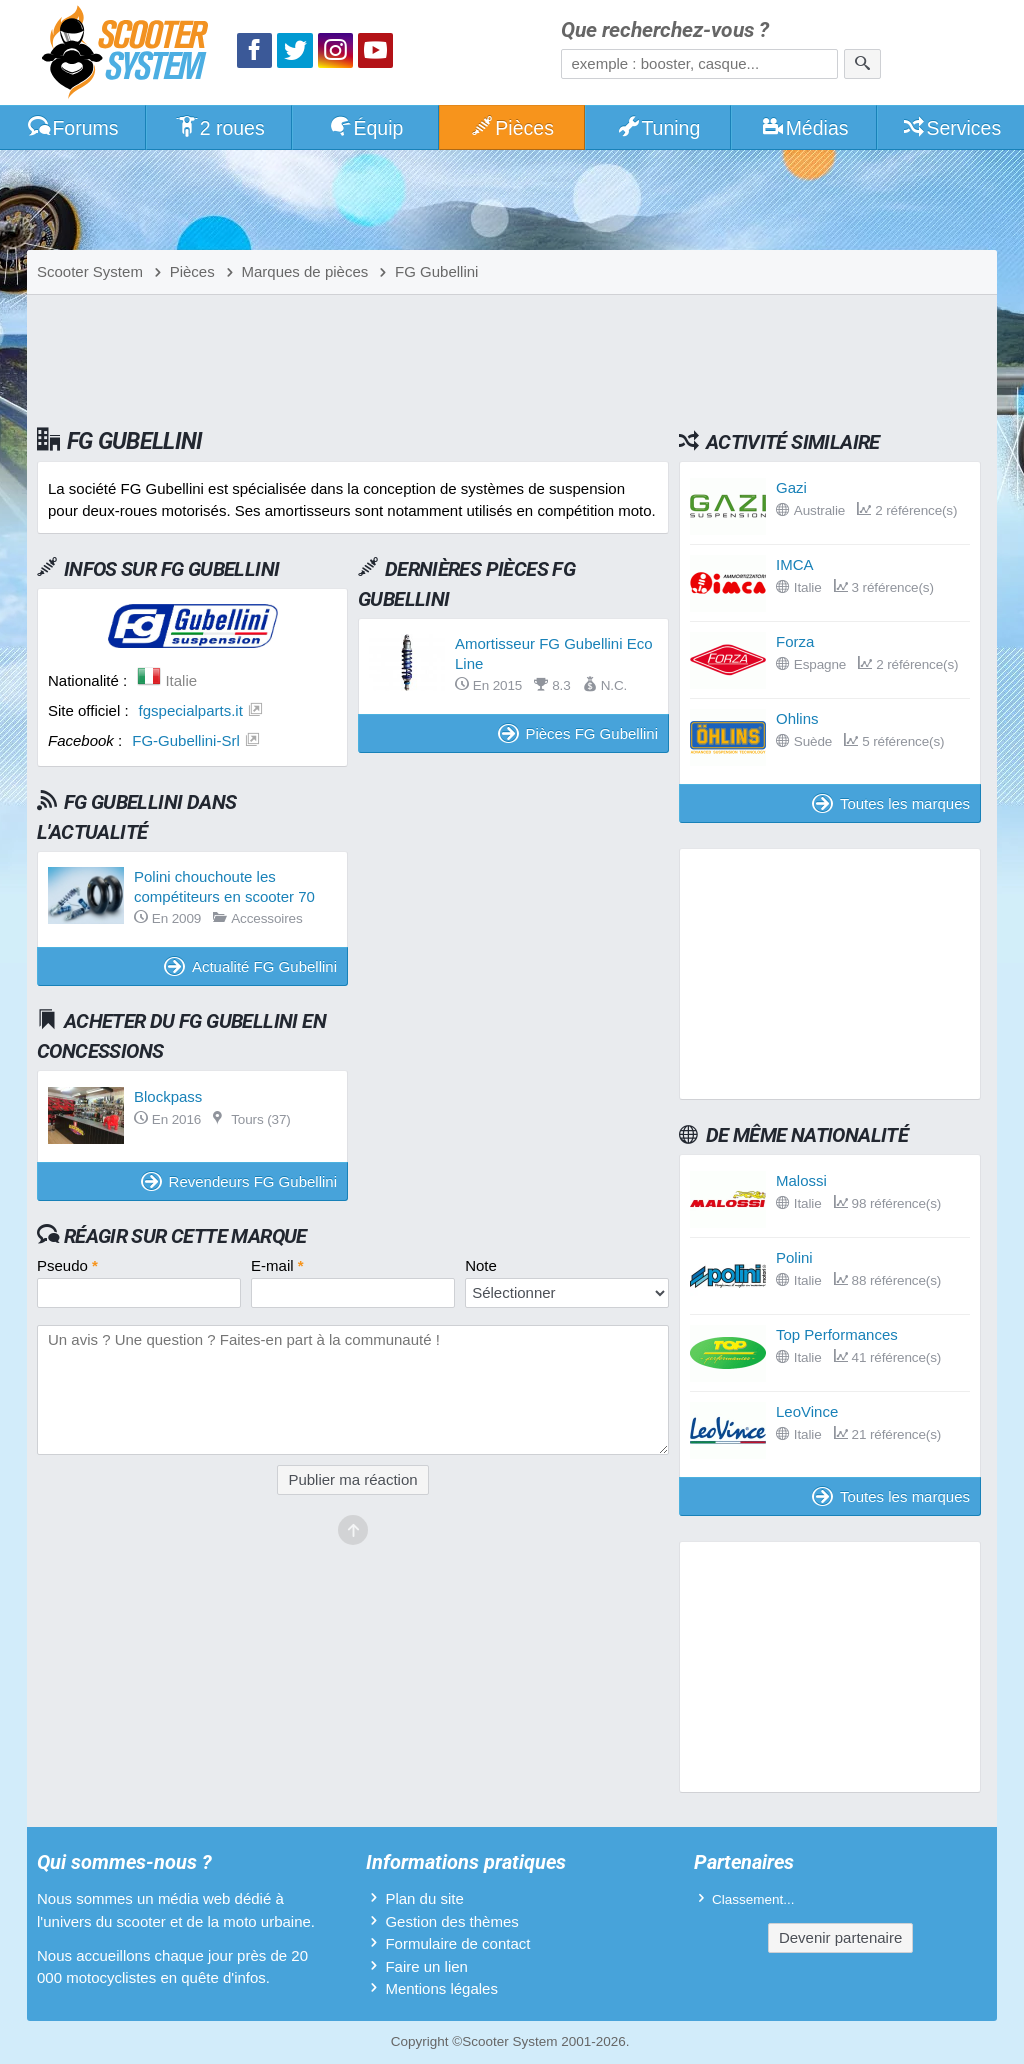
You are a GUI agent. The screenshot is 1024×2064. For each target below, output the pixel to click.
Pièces (512, 128)
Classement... (753, 1899)
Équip (366, 128)
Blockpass (168, 1096)
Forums (73, 128)
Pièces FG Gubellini (578, 733)
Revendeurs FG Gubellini (239, 1181)
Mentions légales (441, 1988)
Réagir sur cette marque (185, 1236)
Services (951, 128)
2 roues (219, 128)
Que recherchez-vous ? (665, 30)
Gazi (791, 487)
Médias (804, 128)
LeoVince (807, 1411)
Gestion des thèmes (451, 1921)
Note (481, 1265)
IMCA (795, 564)
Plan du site (424, 1898)
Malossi (801, 1180)
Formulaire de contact (457, 1943)
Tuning (658, 128)
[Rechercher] (862, 64)
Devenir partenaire (840, 1937)
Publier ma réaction (352, 1479)
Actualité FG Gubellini (250, 966)
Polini (794, 1257)
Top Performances (837, 1334)
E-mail (277, 1265)
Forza (795, 641)
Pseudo (67, 1265)
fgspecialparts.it (191, 710)
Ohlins (797, 718)
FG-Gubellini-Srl (186, 740)
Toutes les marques (891, 803)
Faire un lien (426, 1966)
